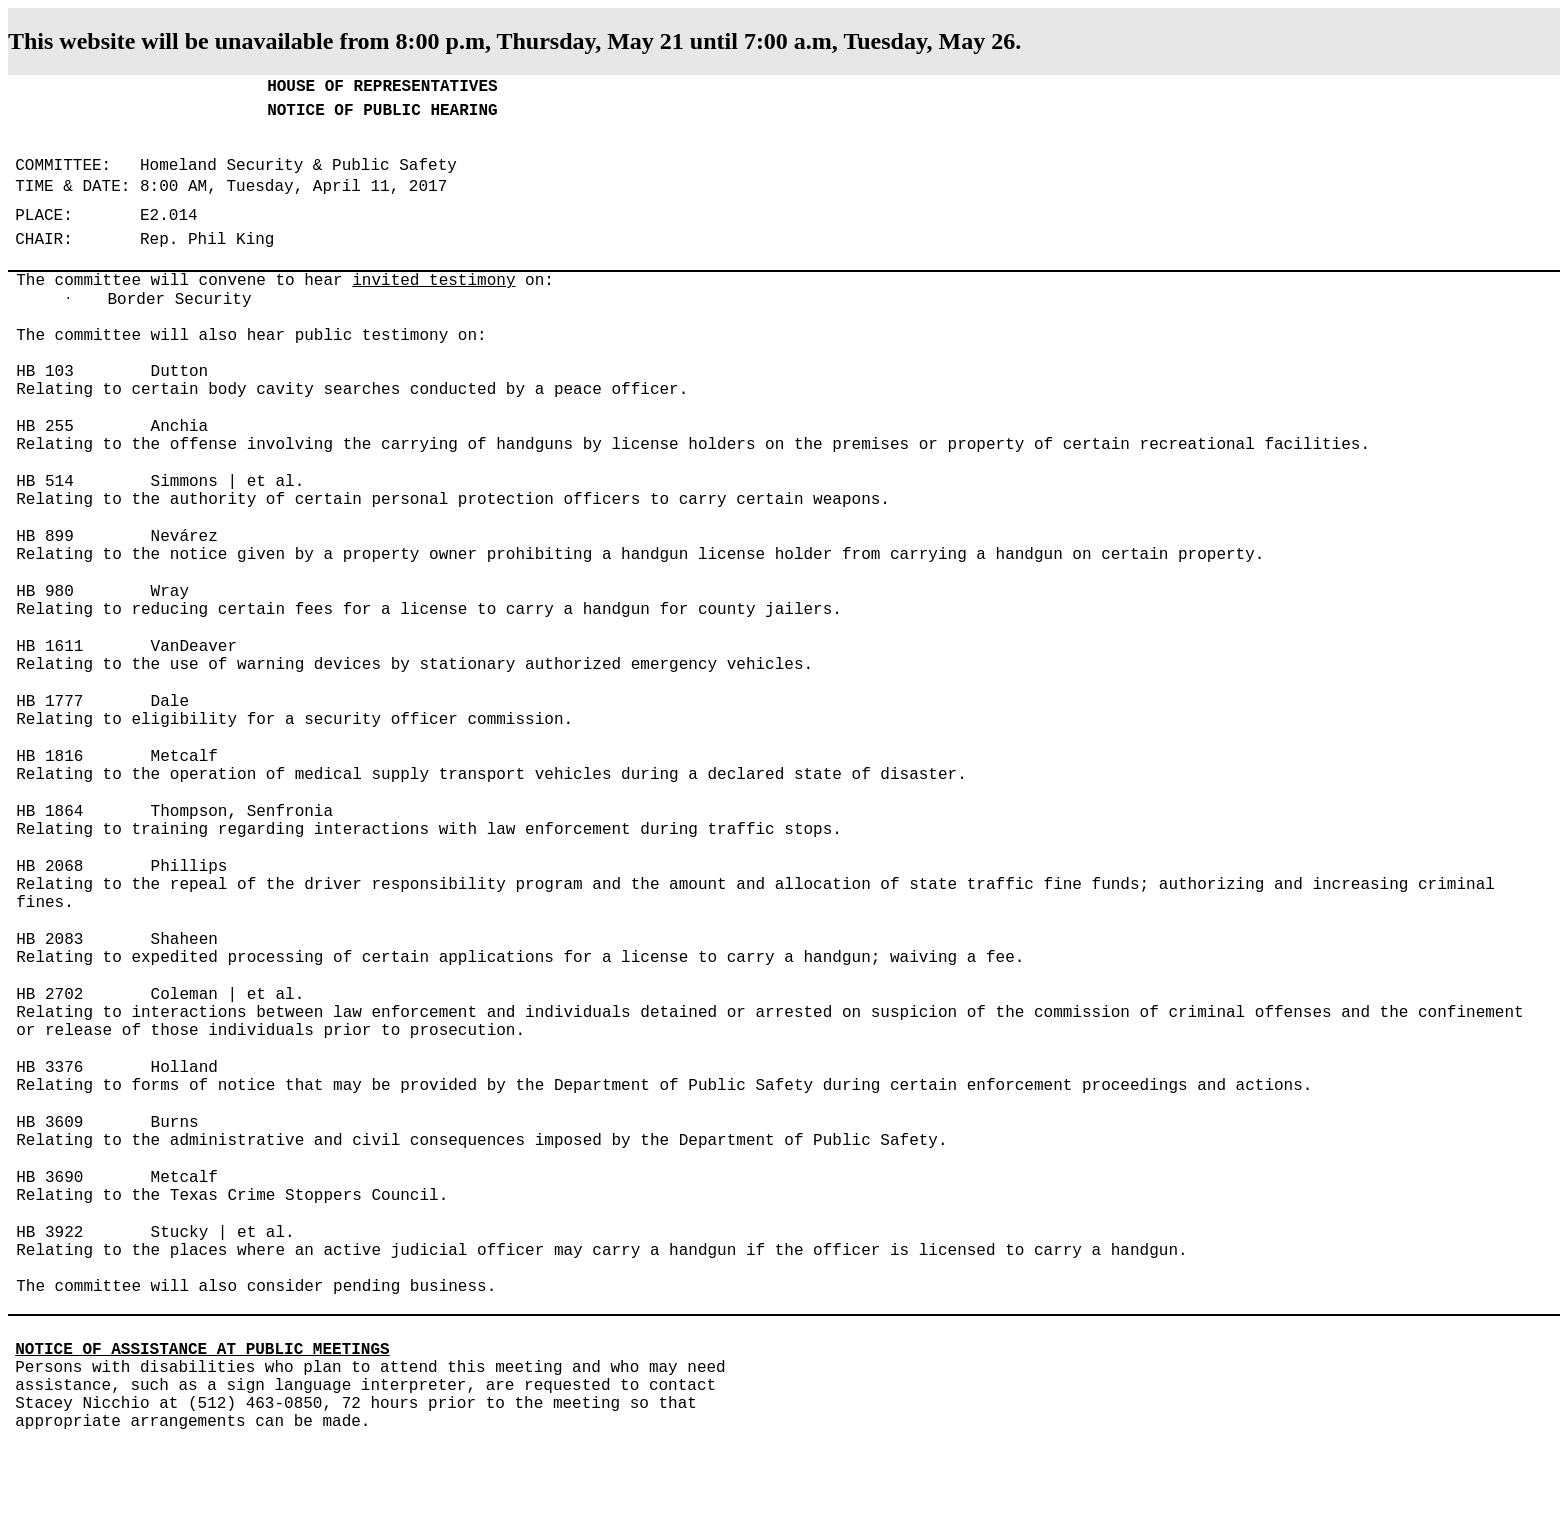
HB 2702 (49, 995)
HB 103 (45, 372)
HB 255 (45, 427)
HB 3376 (49, 1068)
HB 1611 (49, 647)
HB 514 (45, 482)
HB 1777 (49, 702)
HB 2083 (49, 940)
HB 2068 (49, 867)
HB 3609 (49, 1123)
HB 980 (45, 592)
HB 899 (45, 537)
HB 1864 (49, 812)
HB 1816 (49, 757)
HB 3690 (49, 1178)
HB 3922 (49, 1233)
